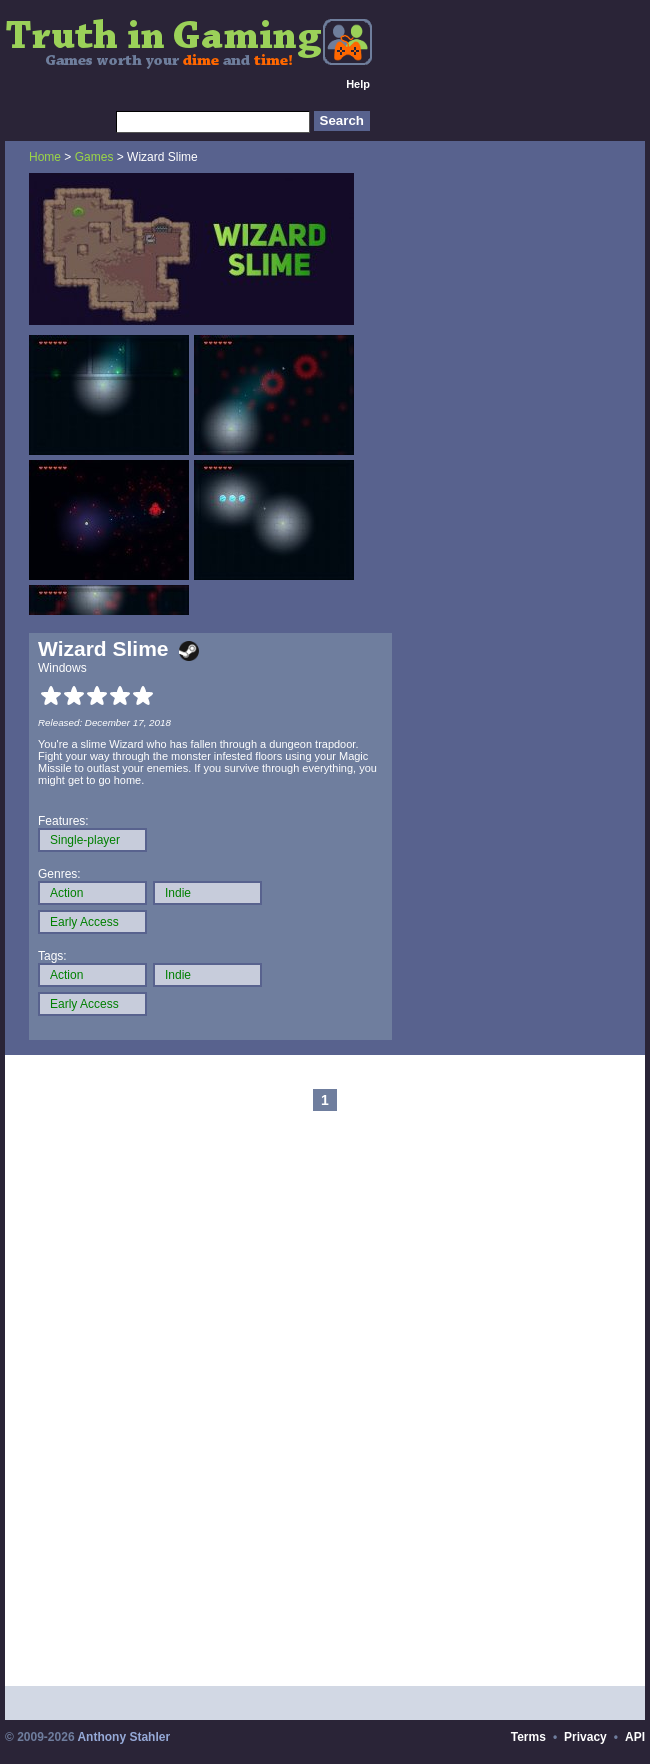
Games (94, 157)
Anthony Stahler (123, 1737)
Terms (528, 1737)
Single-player (85, 840)
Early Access (84, 922)
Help (358, 84)
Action (66, 893)
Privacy (585, 1737)
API (635, 1737)
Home (45, 157)
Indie (178, 893)
